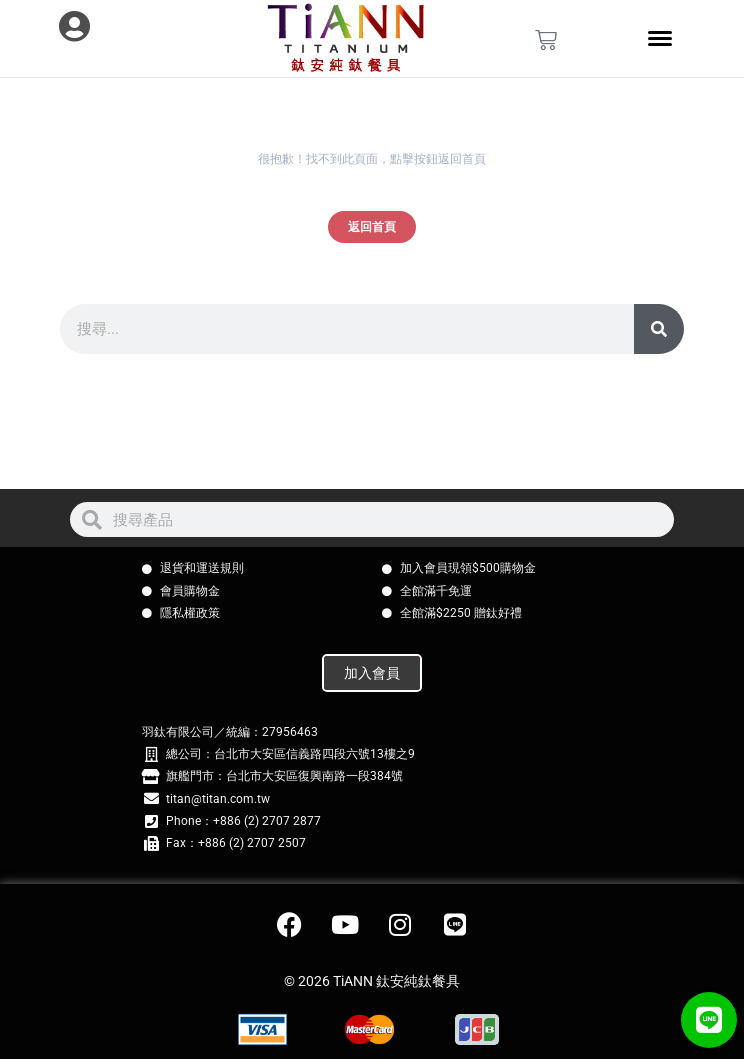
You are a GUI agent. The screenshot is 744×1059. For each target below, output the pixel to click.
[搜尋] (659, 329)
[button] (709, 1020)
